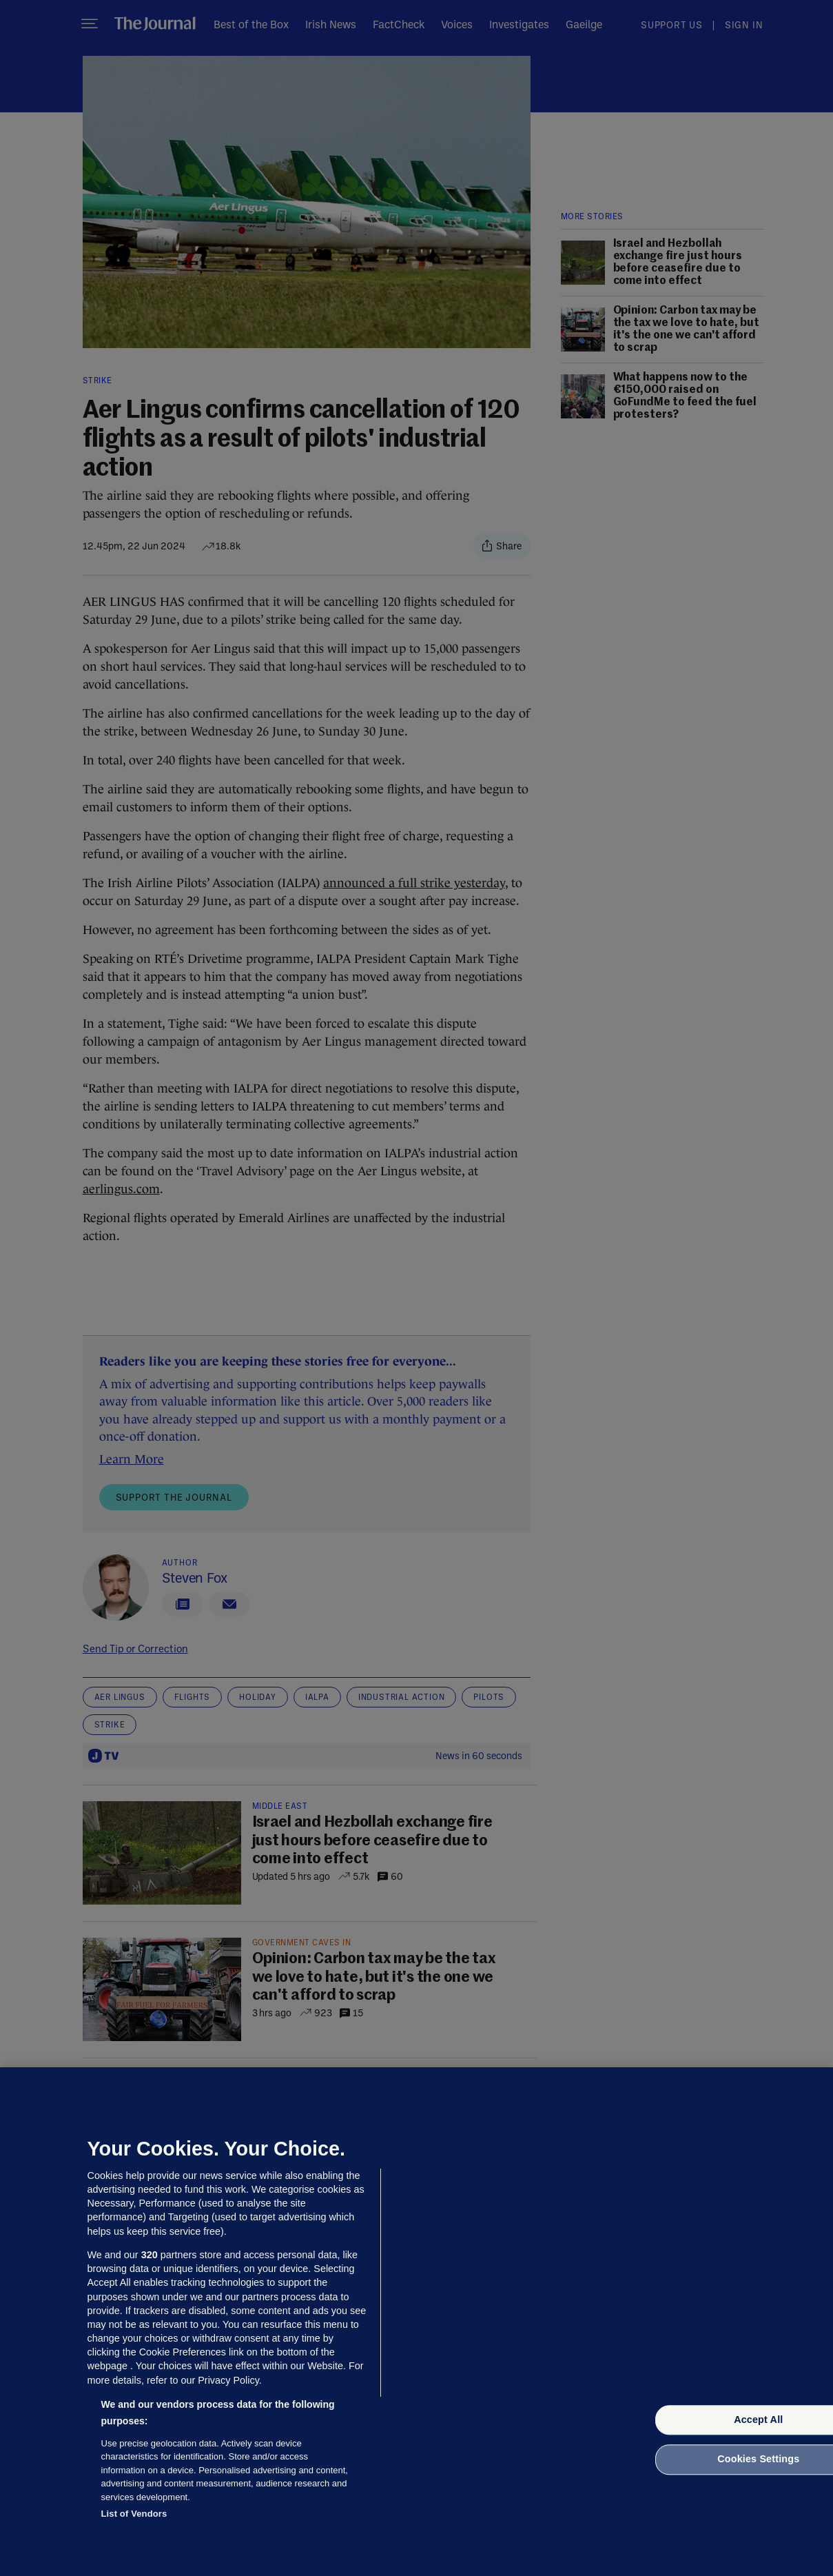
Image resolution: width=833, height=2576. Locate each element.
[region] (416, 2321)
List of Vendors (134, 2513)
